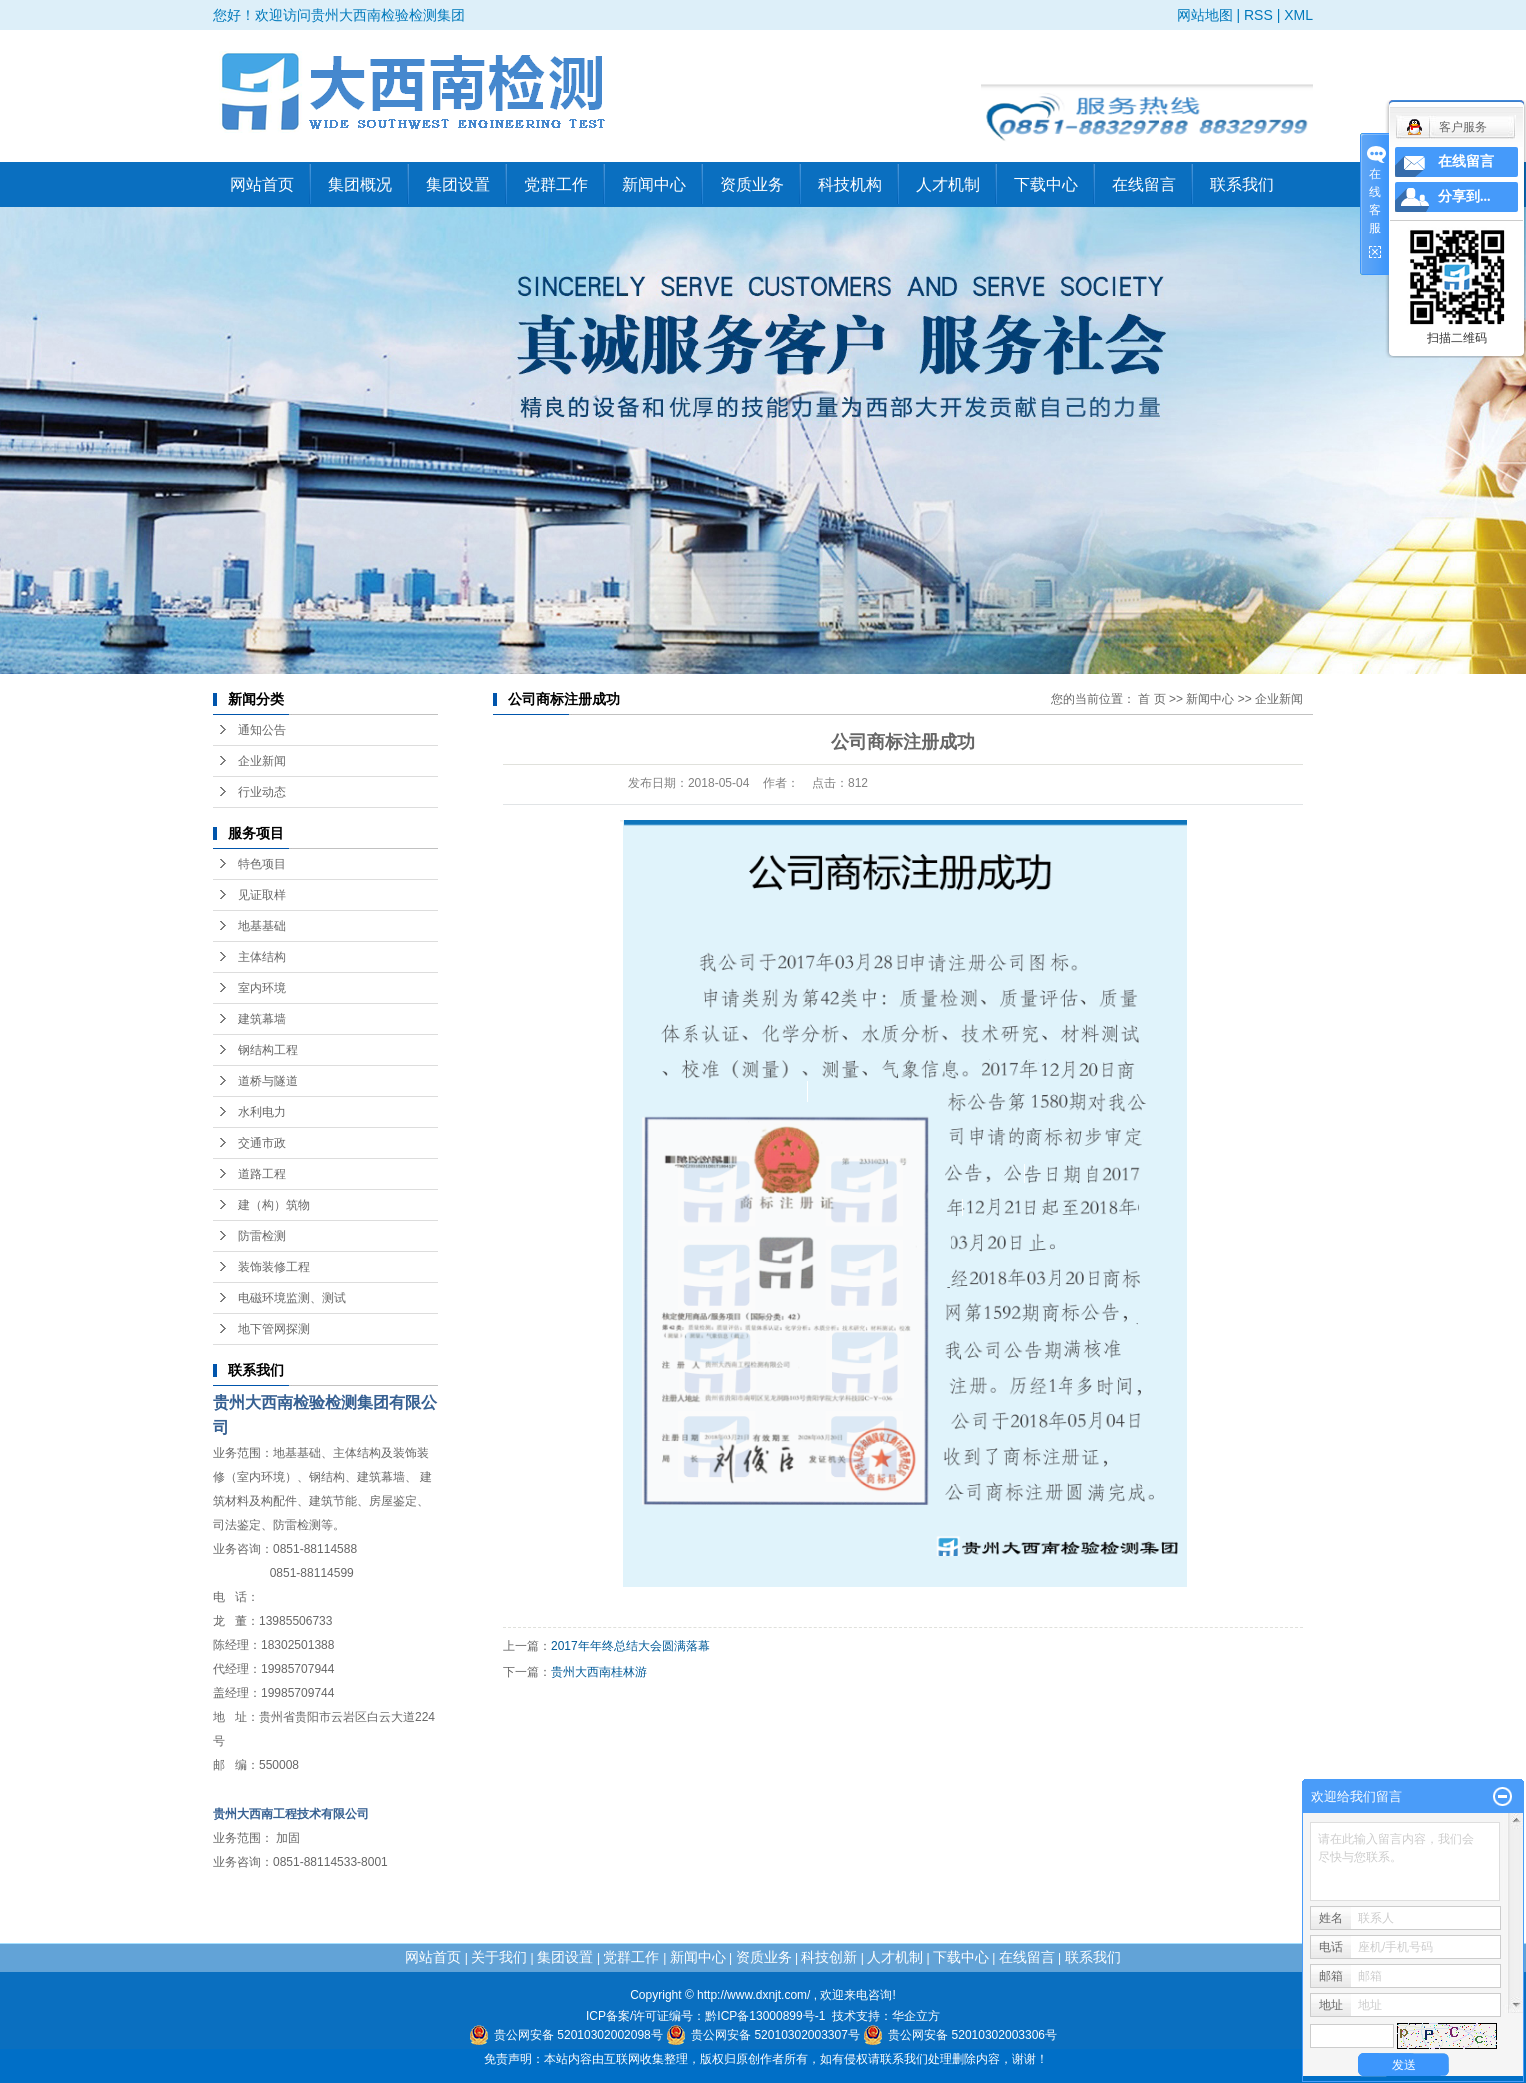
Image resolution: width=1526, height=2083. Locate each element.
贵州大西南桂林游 (599, 1672)
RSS (1258, 15)
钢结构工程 (268, 1050)
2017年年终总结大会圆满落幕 (630, 1646)
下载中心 (1046, 184)
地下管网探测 (274, 1329)
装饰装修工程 (274, 1267)
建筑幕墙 (262, 1019)
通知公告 (262, 730)
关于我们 (499, 1957)
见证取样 (262, 895)
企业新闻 (262, 761)
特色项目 (262, 864)
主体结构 (262, 957)
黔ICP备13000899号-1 (765, 2016)
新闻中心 (654, 184)
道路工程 (262, 1174)
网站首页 (262, 184)
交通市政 (262, 1143)
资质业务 (752, 184)
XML (1298, 15)
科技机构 (850, 184)
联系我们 (1242, 184)
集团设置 (458, 184)
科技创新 (829, 1957)
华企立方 (916, 2016)
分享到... (1464, 196)
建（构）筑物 (274, 1205)
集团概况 (360, 184)
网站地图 (1205, 15)
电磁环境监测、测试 (292, 1298)
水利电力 (262, 1112)
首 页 (1151, 699)
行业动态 (262, 792)
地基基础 (262, 926)
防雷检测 (262, 1236)
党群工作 (556, 184)
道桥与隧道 (268, 1081)
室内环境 (262, 988)
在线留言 (1144, 184)
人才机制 (948, 184)
